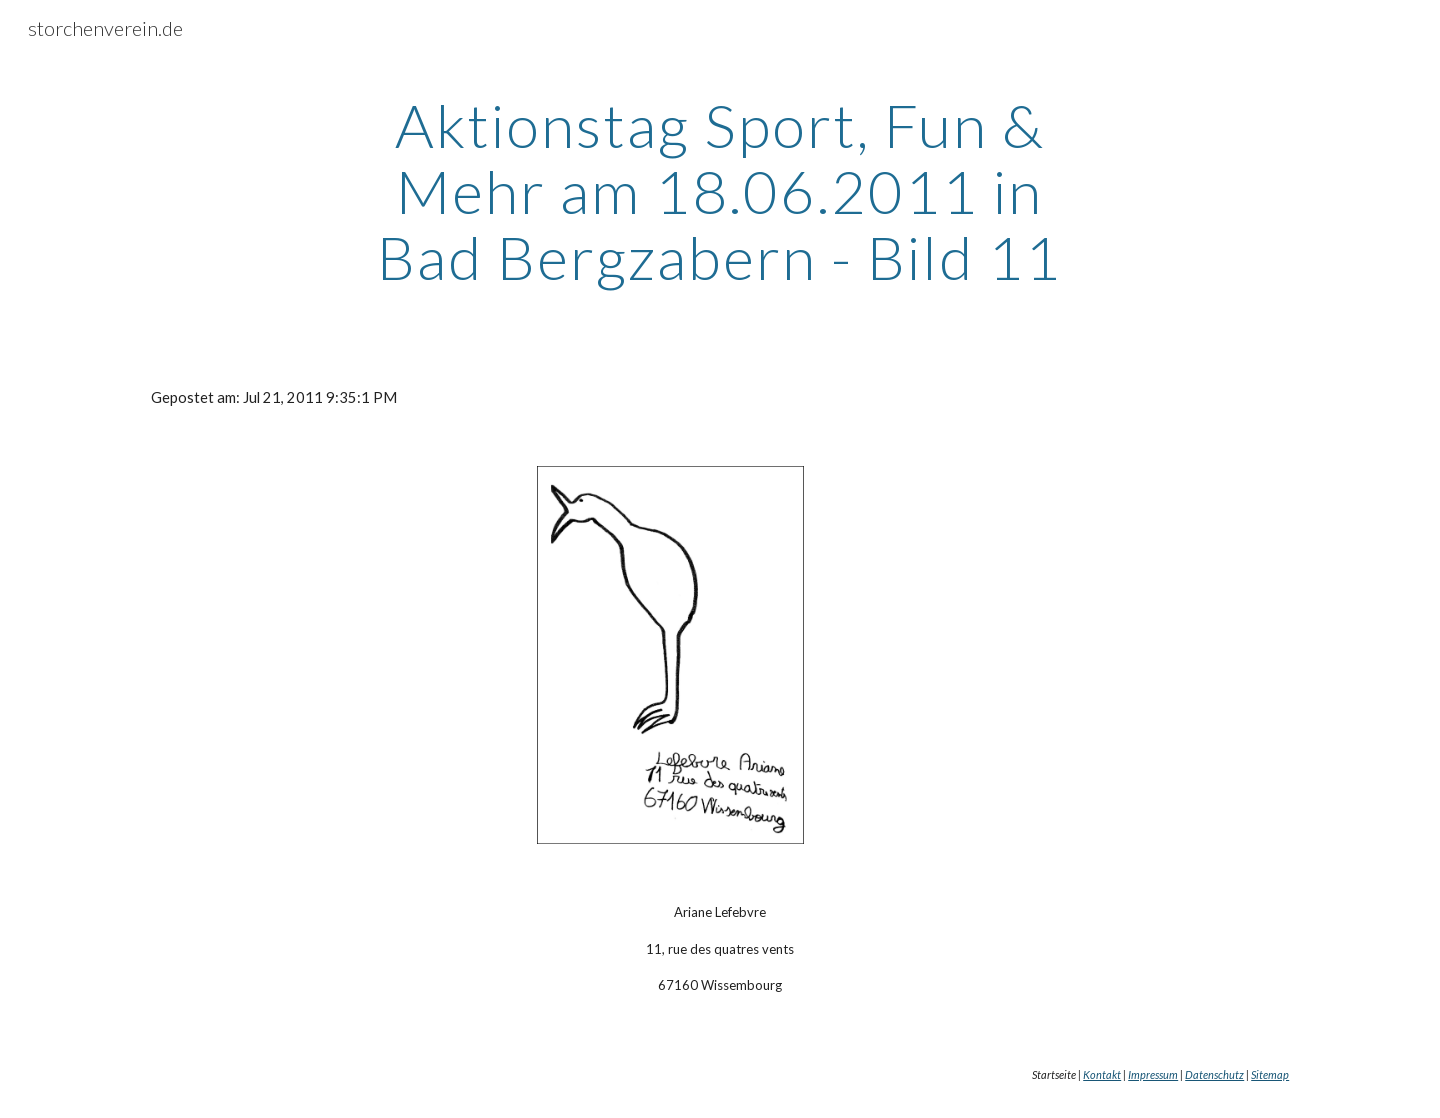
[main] (720, 191)
